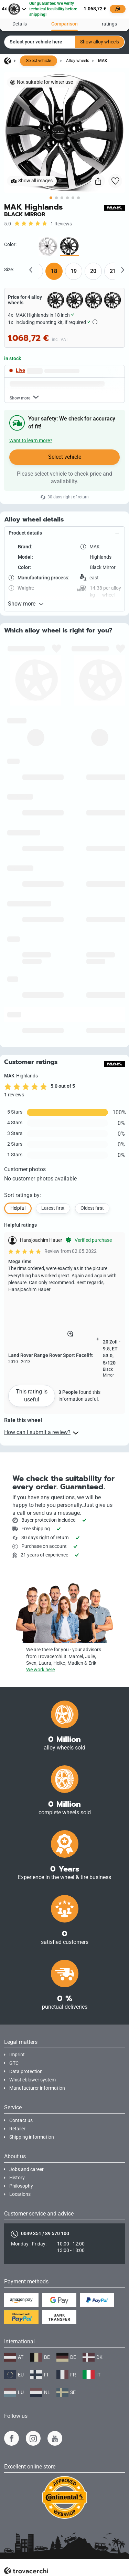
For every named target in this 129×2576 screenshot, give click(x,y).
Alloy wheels (77, 60)
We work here (40, 1670)
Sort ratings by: (22, 1195)
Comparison (64, 20)
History (17, 2178)
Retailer (17, 2129)
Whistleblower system (32, 2080)
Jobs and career (26, 2169)
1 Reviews (61, 223)
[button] (64, 533)
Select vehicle (38, 60)
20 (93, 271)
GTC (14, 2063)
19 (74, 271)
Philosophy (21, 2186)
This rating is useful (31, 1395)
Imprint (17, 2055)
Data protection (26, 2072)
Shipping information (31, 2137)
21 (113, 271)
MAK (102, 60)
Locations (20, 2194)
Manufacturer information (37, 2088)
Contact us (21, 2120)
